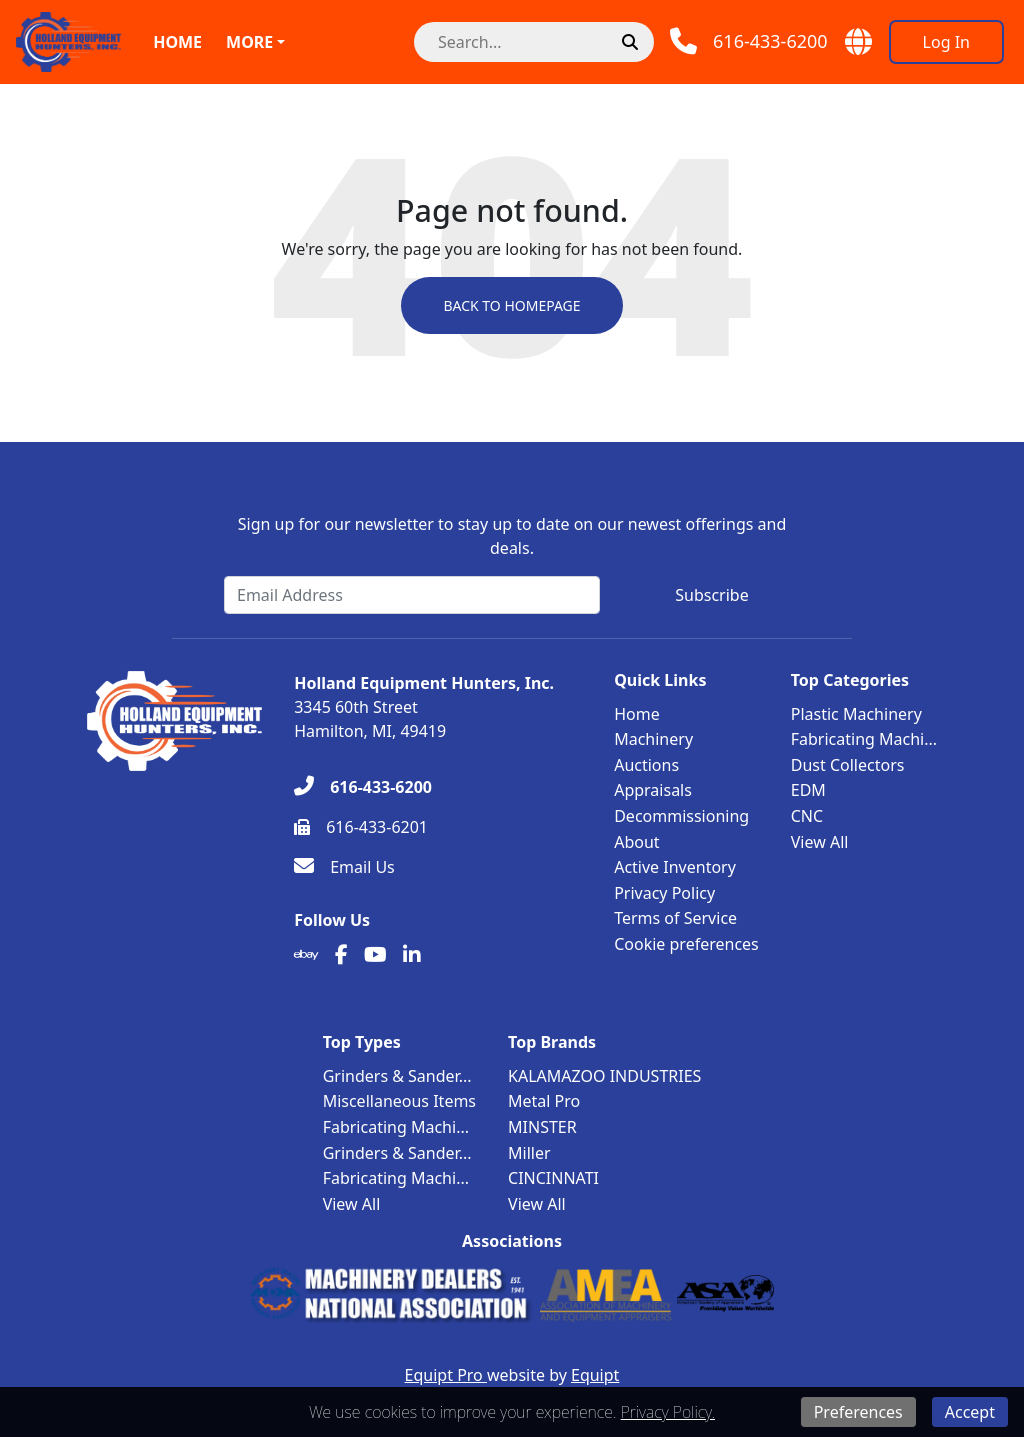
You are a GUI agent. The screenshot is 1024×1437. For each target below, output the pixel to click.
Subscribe (711, 595)
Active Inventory (675, 867)
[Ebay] (306, 955)
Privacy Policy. (668, 1412)
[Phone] (749, 41)
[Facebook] (341, 955)
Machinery (653, 739)
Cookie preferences (686, 944)
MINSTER (542, 1127)
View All (820, 842)
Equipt (595, 1375)
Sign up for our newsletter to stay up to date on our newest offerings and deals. (512, 536)
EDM (808, 790)
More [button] (249, 42)
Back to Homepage (511, 305)
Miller (529, 1153)
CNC (807, 816)
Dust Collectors (848, 765)
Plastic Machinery (856, 714)
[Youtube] (375, 955)
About (636, 842)
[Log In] (946, 42)
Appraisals (653, 790)
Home (177, 42)
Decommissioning (681, 816)
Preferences (858, 1412)
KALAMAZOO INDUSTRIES (604, 1076)
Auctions (646, 765)
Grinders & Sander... (397, 1076)
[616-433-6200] (363, 787)
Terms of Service (675, 918)
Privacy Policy (664, 893)
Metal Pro (544, 1101)
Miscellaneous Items (399, 1101)
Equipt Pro (446, 1375)
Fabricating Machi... (864, 739)
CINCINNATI (553, 1178)
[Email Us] (344, 867)
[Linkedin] (412, 955)
